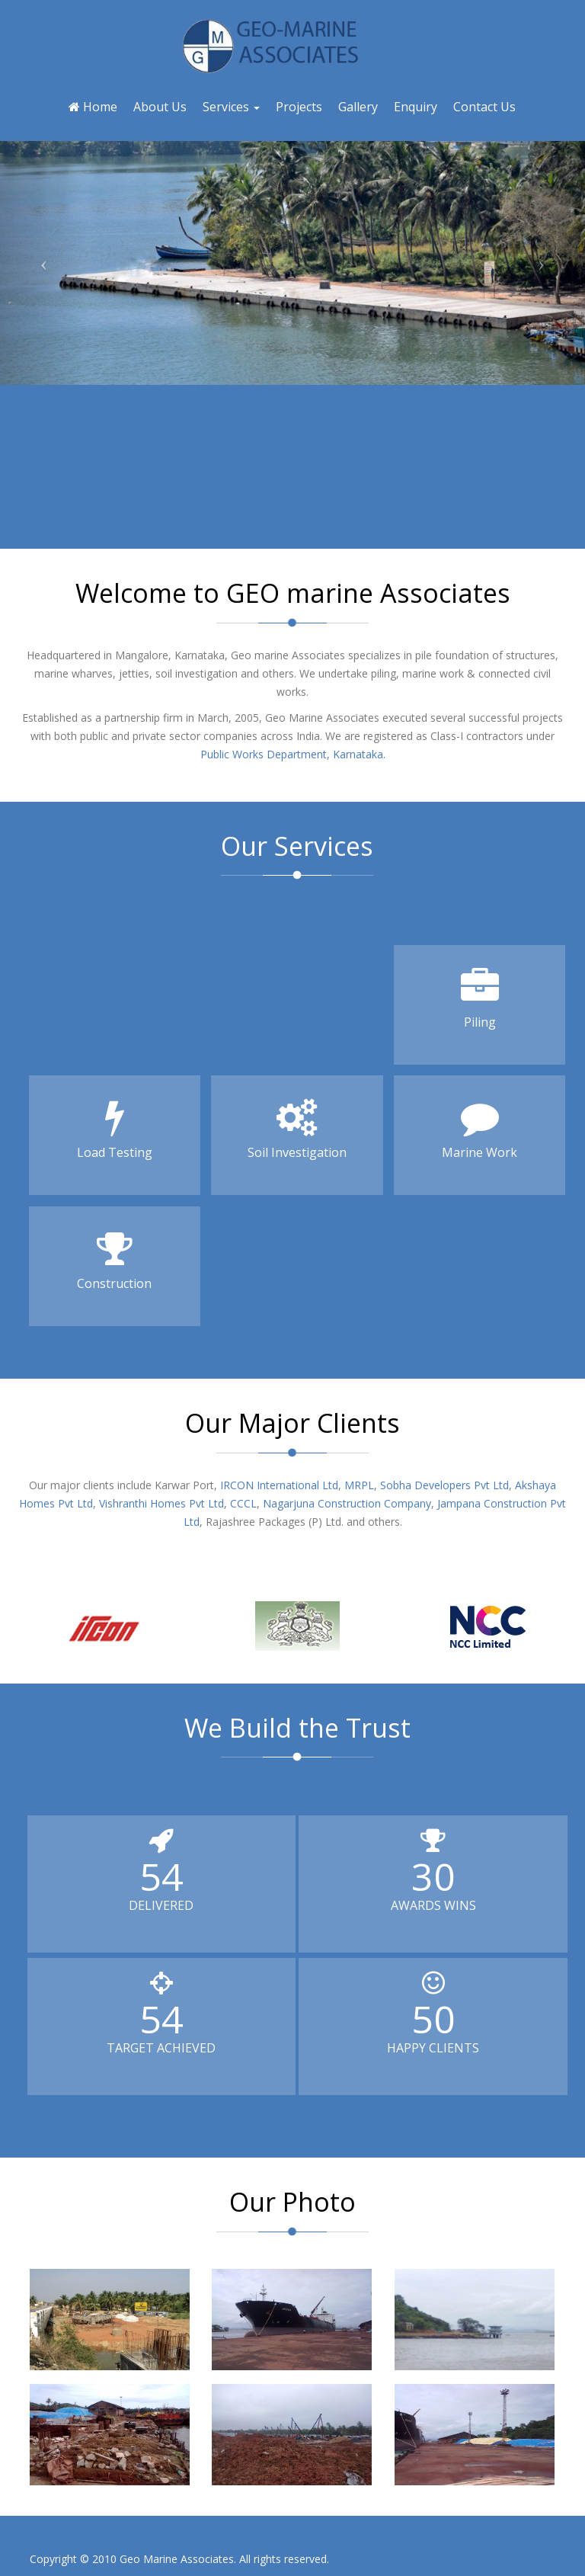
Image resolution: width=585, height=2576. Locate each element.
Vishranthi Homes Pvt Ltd (160, 1503)
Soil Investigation (296, 1129)
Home (93, 106)
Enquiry (415, 106)
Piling (479, 999)
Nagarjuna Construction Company (345, 1503)
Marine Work (479, 1129)
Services (231, 106)
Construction (114, 1260)
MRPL (357, 1485)
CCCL (242, 1503)
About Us (160, 106)
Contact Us (484, 106)
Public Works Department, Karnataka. (292, 754)
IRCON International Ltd (279, 1485)
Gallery (358, 106)
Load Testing (114, 1129)
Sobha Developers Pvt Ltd (443, 1485)
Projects (299, 106)
